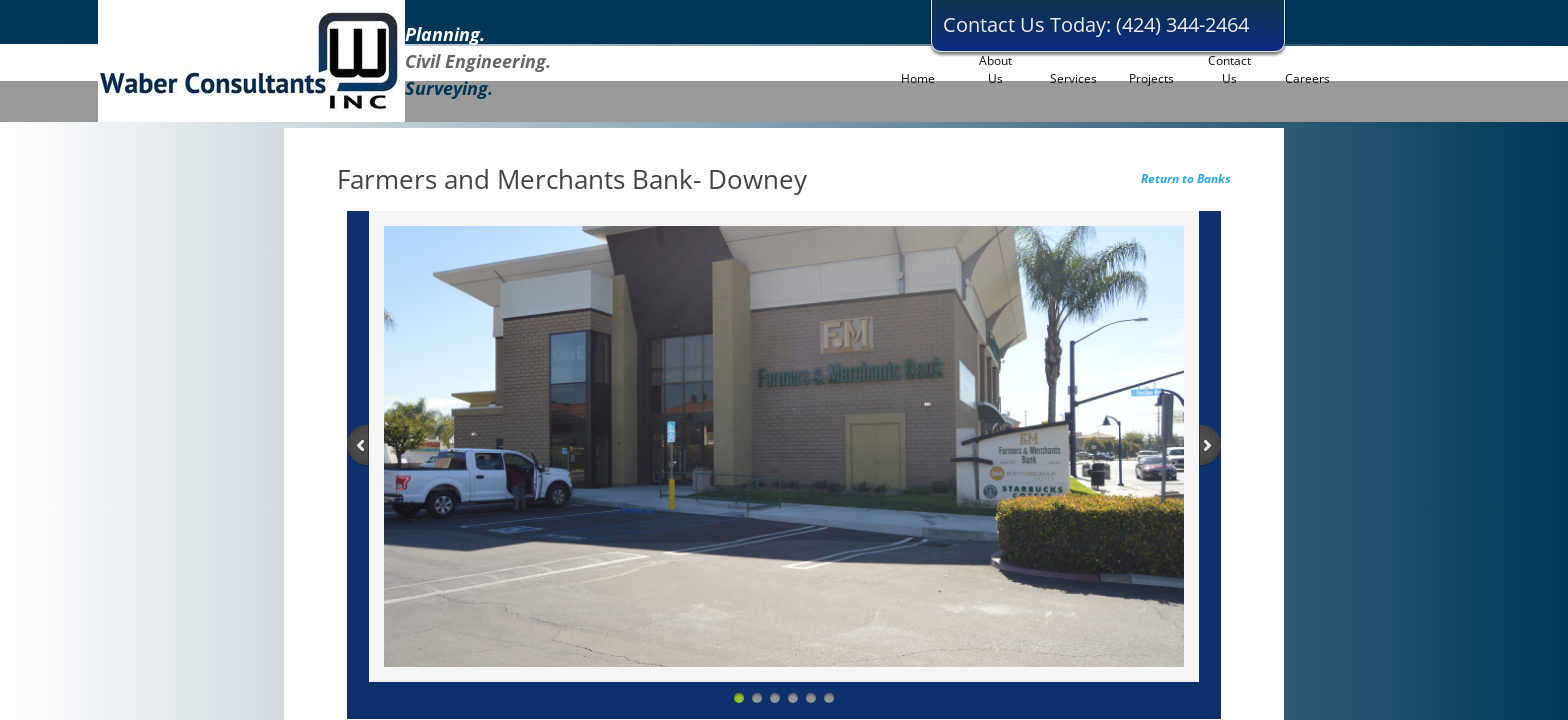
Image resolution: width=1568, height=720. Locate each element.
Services (1073, 78)
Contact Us (1229, 69)
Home (918, 78)
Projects (1151, 78)
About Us (995, 69)
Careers (1307, 78)
